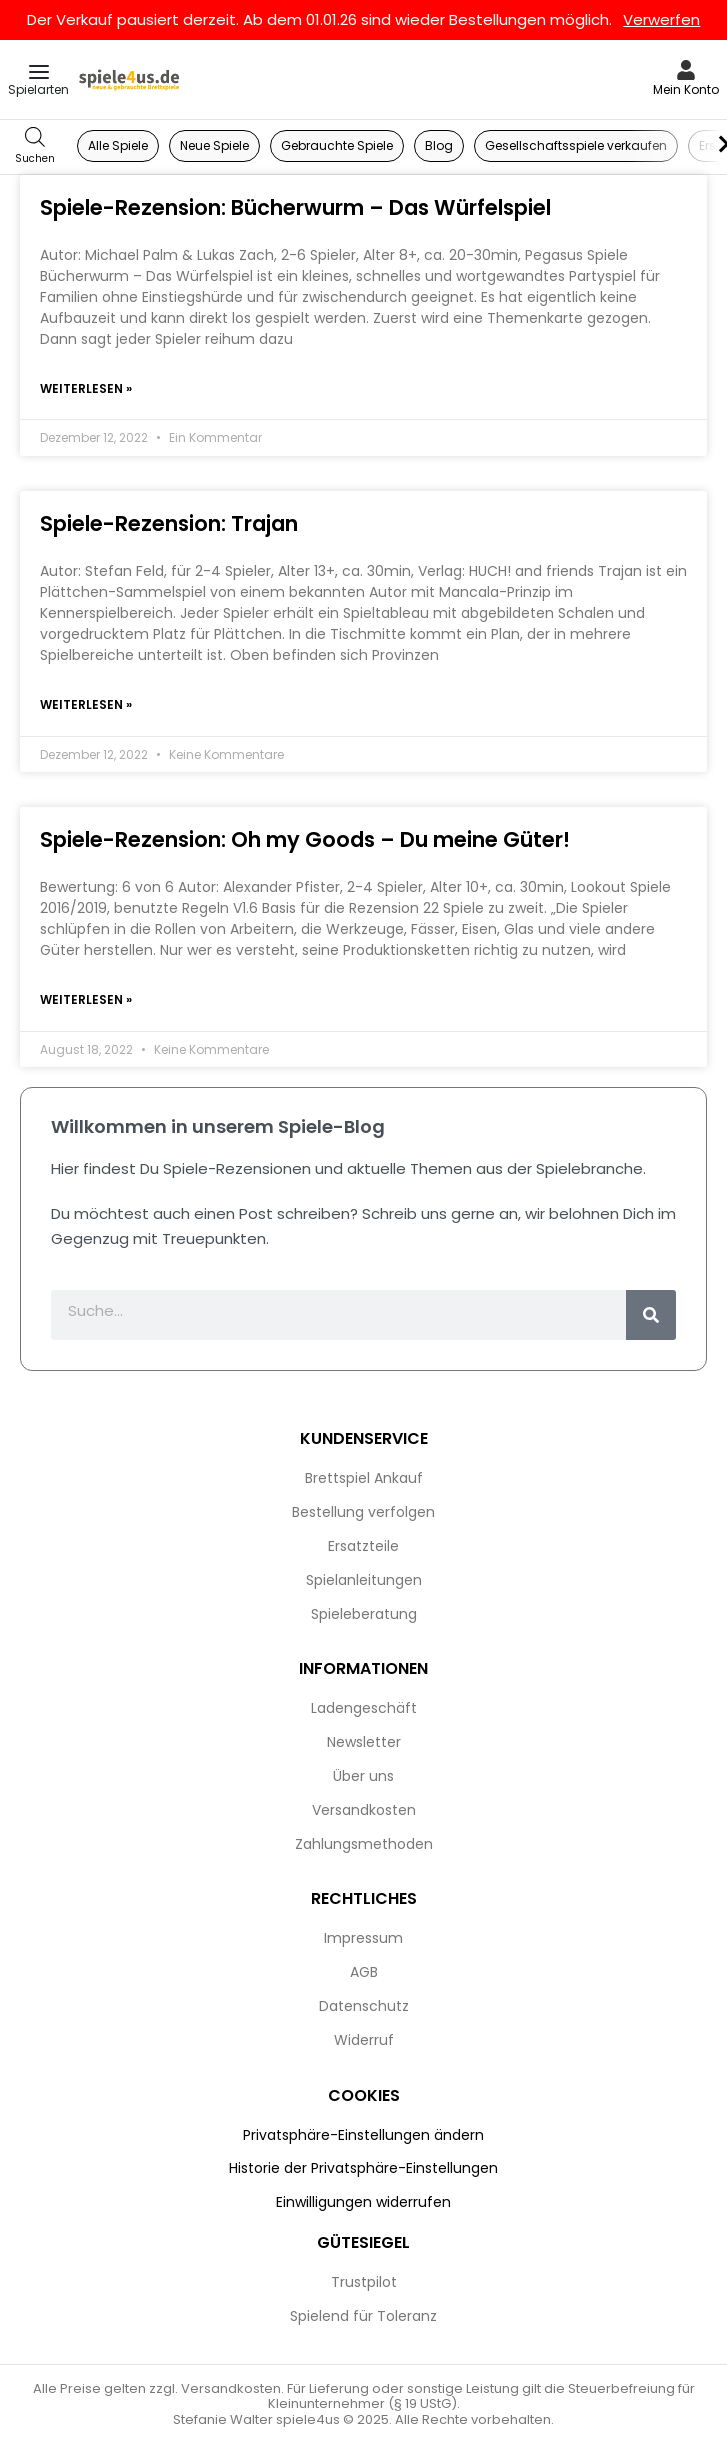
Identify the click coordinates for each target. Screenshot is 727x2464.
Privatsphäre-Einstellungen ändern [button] (363, 2135)
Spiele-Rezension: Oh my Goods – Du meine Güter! (305, 839)
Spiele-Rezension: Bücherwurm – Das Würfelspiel (295, 207)
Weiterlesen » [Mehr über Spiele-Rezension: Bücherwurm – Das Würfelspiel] (86, 388)
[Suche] (651, 1315)
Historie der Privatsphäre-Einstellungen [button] (363, 2168)
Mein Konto (686, 89)
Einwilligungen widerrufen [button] (363, 2202)
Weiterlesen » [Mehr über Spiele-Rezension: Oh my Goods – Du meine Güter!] (86, 999)
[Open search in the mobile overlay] (35, 146)
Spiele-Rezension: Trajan (169, 523)
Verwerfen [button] (661, 19)
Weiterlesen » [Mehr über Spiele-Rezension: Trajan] (86, 704)
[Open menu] (39, 72)
